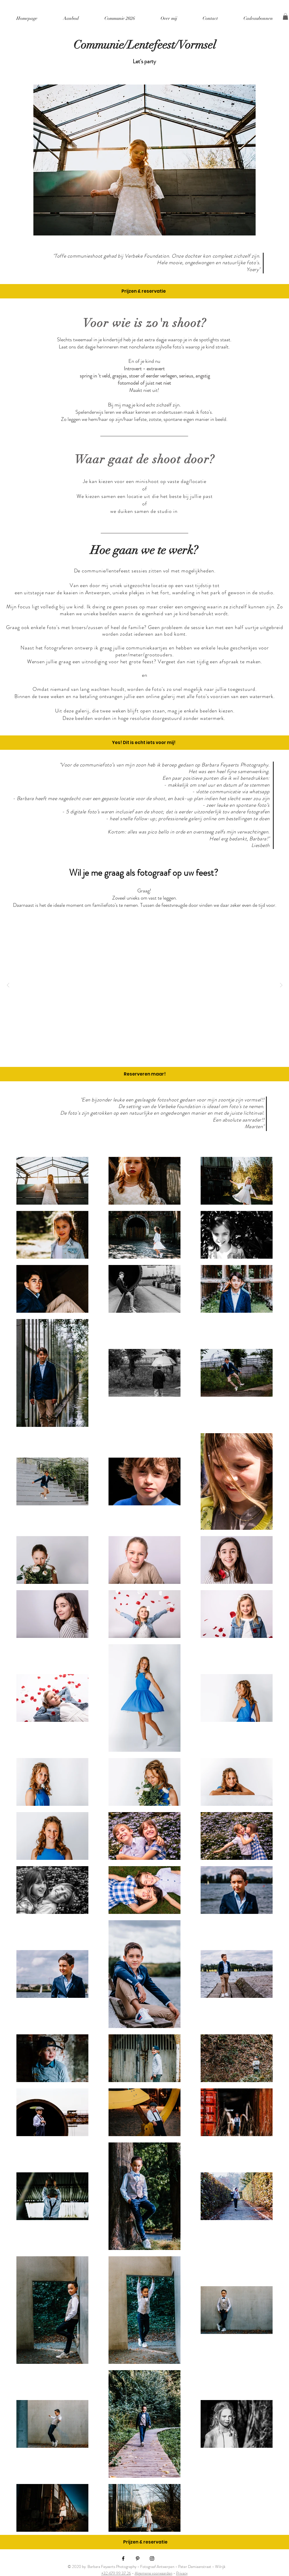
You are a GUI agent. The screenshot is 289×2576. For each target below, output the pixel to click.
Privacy (182, 2573)
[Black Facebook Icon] (123, 2558)
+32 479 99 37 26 (116, 2573)
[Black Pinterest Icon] (137, 2558)
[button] (285, 16)
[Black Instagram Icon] (152, 2558)
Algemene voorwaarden (153, 2573)
